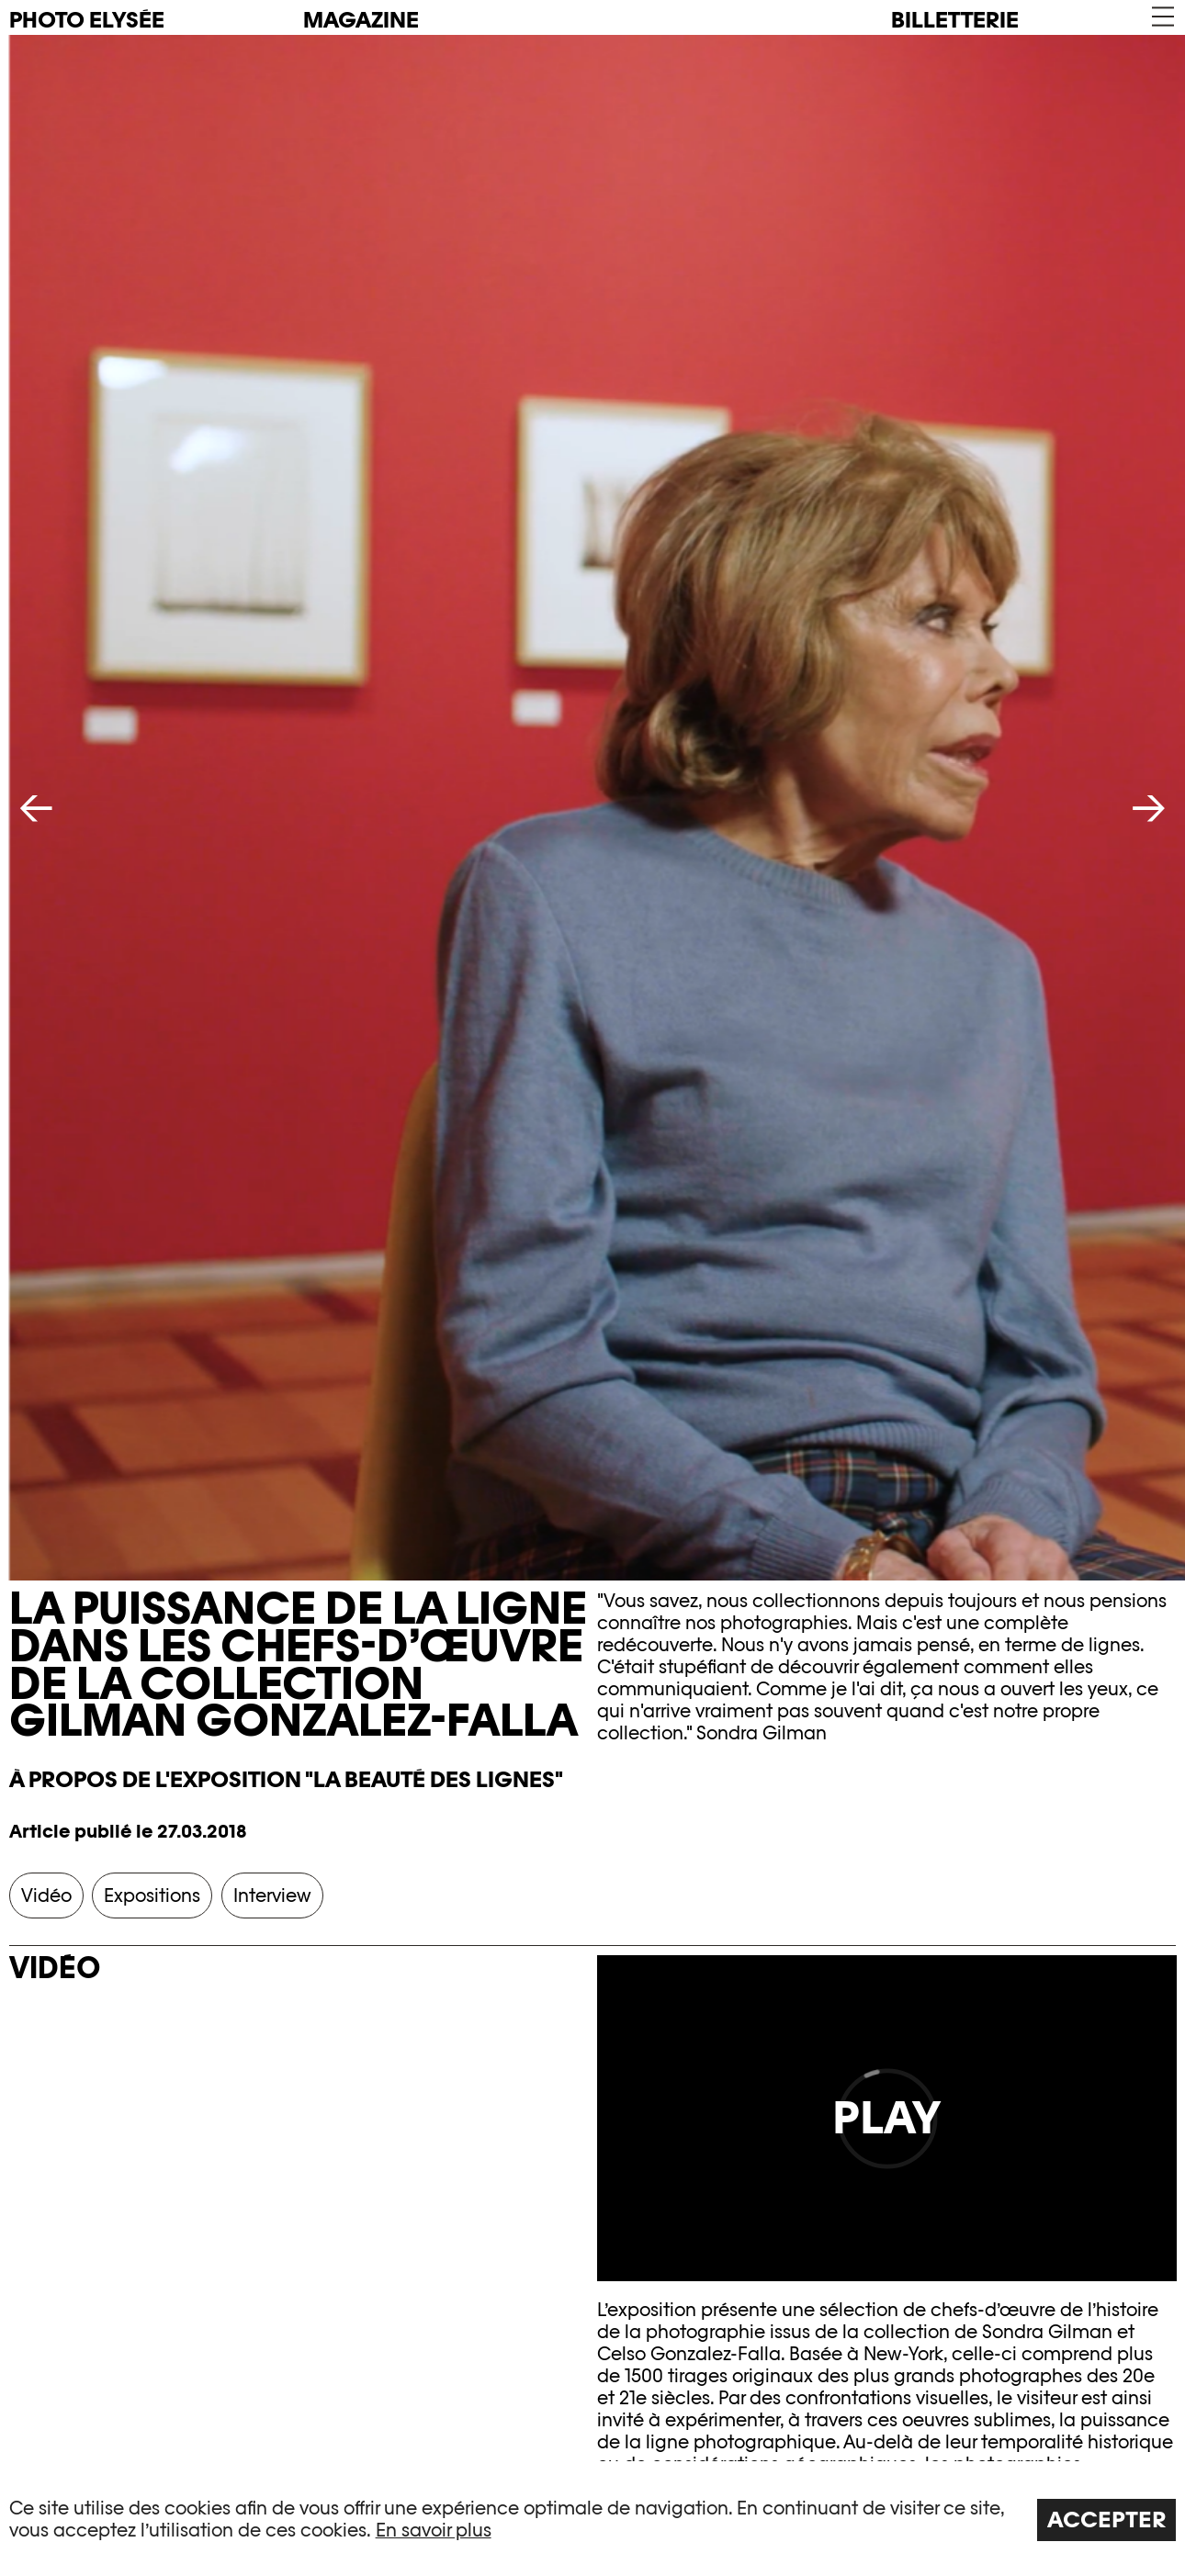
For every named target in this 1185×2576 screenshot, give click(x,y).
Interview (272, 1895)
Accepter (1107, 2519)
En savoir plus (433, 2530)
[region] (592, 2518)
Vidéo (46, 1895)
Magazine (361, 19)
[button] (1161, 17)
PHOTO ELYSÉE (86, 20)
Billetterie (955, 19)
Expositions (152, 1895)
